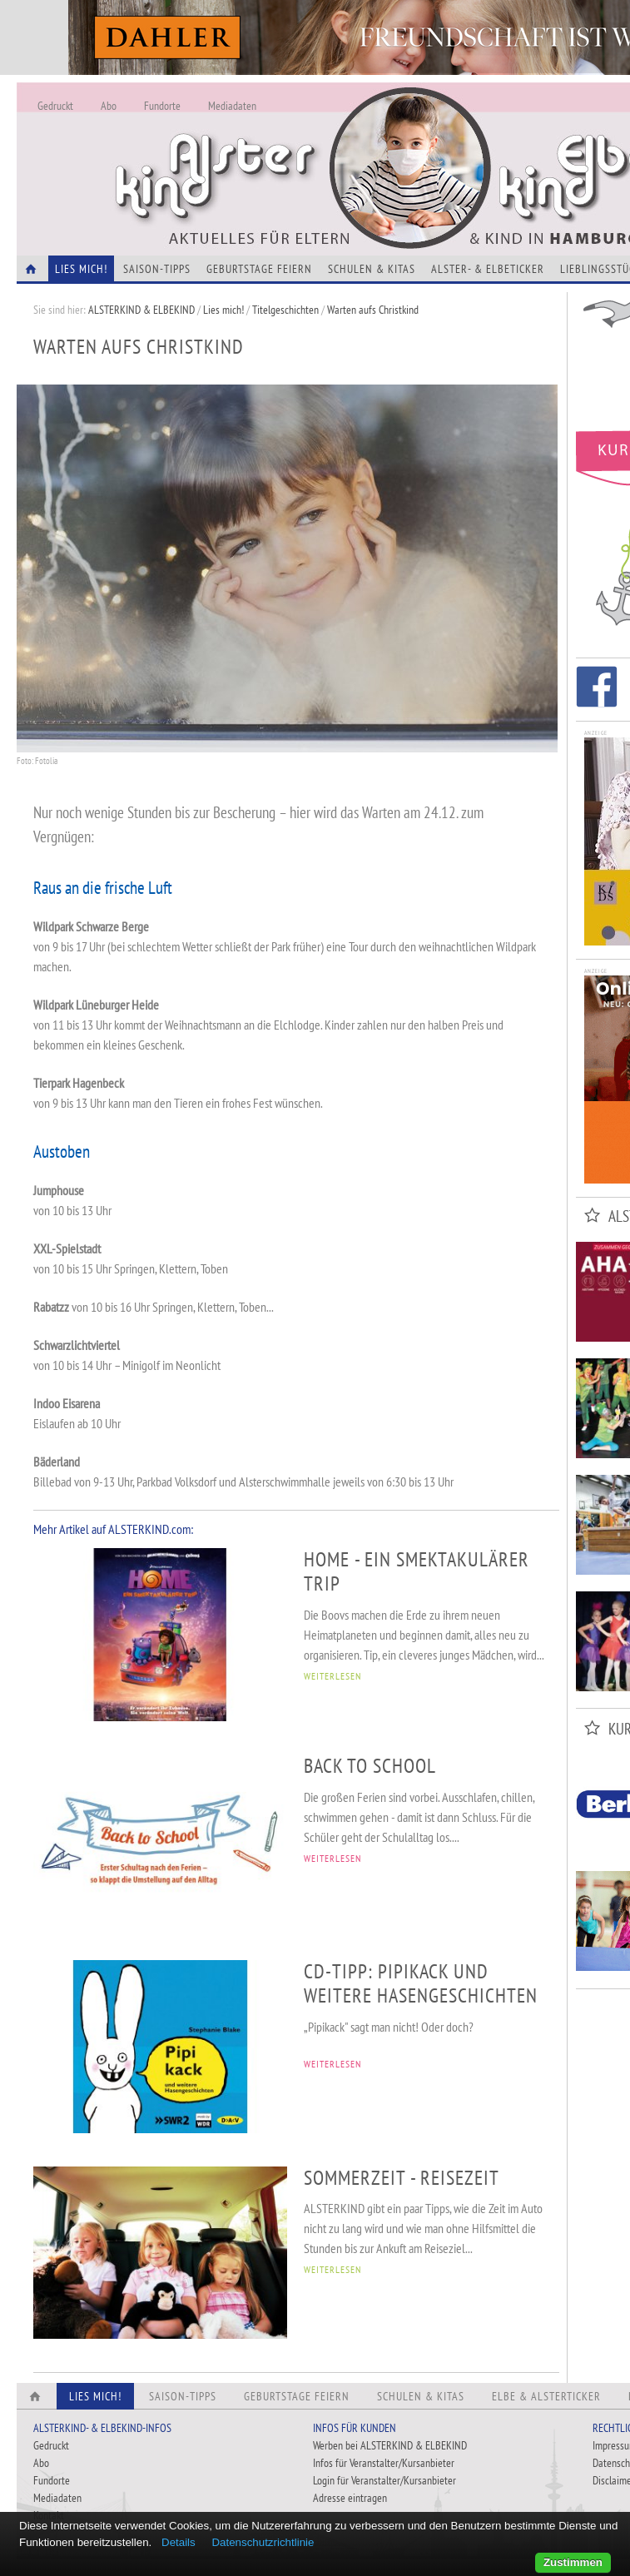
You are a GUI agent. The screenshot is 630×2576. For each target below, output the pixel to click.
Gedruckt (55, 105)
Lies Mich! (81, 268)
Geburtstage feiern (259, 268)
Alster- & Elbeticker (487, 268)
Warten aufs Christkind (373, 309)
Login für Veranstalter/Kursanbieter (384, 2480)
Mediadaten (232, 105)
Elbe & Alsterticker (546, 2396)
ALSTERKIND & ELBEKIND (141, 309)
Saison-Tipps (157, 268)
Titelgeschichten (285, 309)
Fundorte (162, 105)
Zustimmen (573, 2562)
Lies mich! (223, 309)
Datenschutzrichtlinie (262, 2542)
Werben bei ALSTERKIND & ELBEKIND (390, 2445)
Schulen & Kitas (371, 268)
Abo (109, 105)
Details (178, 2542)
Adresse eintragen (350, 2497)
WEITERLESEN (332, 1676)
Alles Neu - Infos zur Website (291, 149)
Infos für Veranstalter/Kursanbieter (383, 2462)
